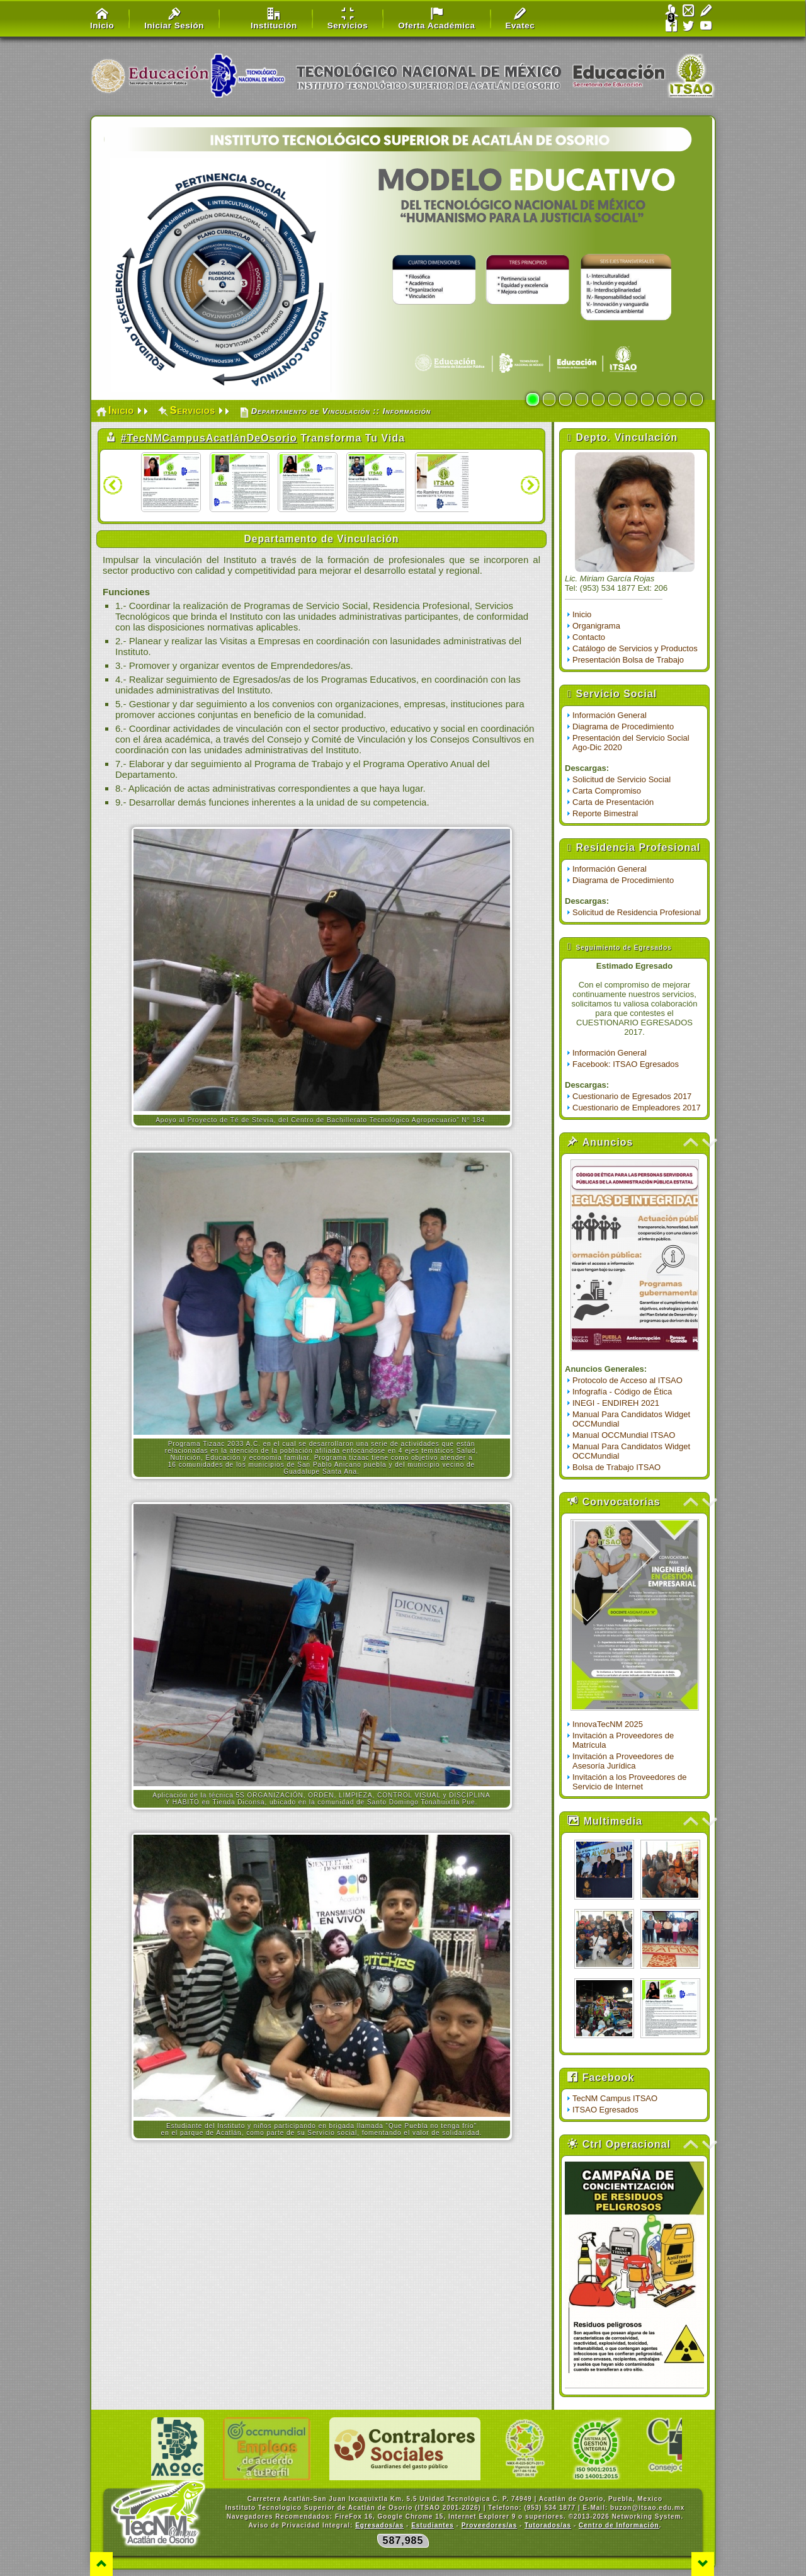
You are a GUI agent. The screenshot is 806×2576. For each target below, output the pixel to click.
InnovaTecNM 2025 (607, 1724)
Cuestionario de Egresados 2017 (631, 1096)
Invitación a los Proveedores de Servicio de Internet (629, 1781)
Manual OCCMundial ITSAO (623, 1435)
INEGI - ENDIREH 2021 (615, 1403)
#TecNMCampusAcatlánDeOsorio (209, 438)
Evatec (520, 19)
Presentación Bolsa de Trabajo (628, 659)
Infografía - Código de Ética (622, 1391)
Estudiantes (432, 2525)
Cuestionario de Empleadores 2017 (636, 1107)
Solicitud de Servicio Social (621, 779)
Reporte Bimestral (605, 813)
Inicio (102, 19)
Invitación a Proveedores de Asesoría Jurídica (623, 1761)
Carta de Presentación (613, 802)
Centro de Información (619, 2525)
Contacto (588, 637)
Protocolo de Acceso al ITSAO (627, 1380)
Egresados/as (379, 2525)
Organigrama (596, 625)
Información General (609, 715)
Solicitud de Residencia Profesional (636, 912)
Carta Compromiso (606, 790)
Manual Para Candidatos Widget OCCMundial (631, 1419)
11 (696, 399)
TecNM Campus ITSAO (614, 2098)
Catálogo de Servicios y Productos (635, 648)
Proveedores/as (490, 2525)
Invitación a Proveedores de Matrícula (623, 1740)
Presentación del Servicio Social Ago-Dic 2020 (631, 742)
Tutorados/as (548, 2525)
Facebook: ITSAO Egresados (625, 1064)
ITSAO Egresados (605, 2109)
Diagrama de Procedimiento (623, 726)
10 (680, 399)
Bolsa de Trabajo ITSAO (616, 1467)
